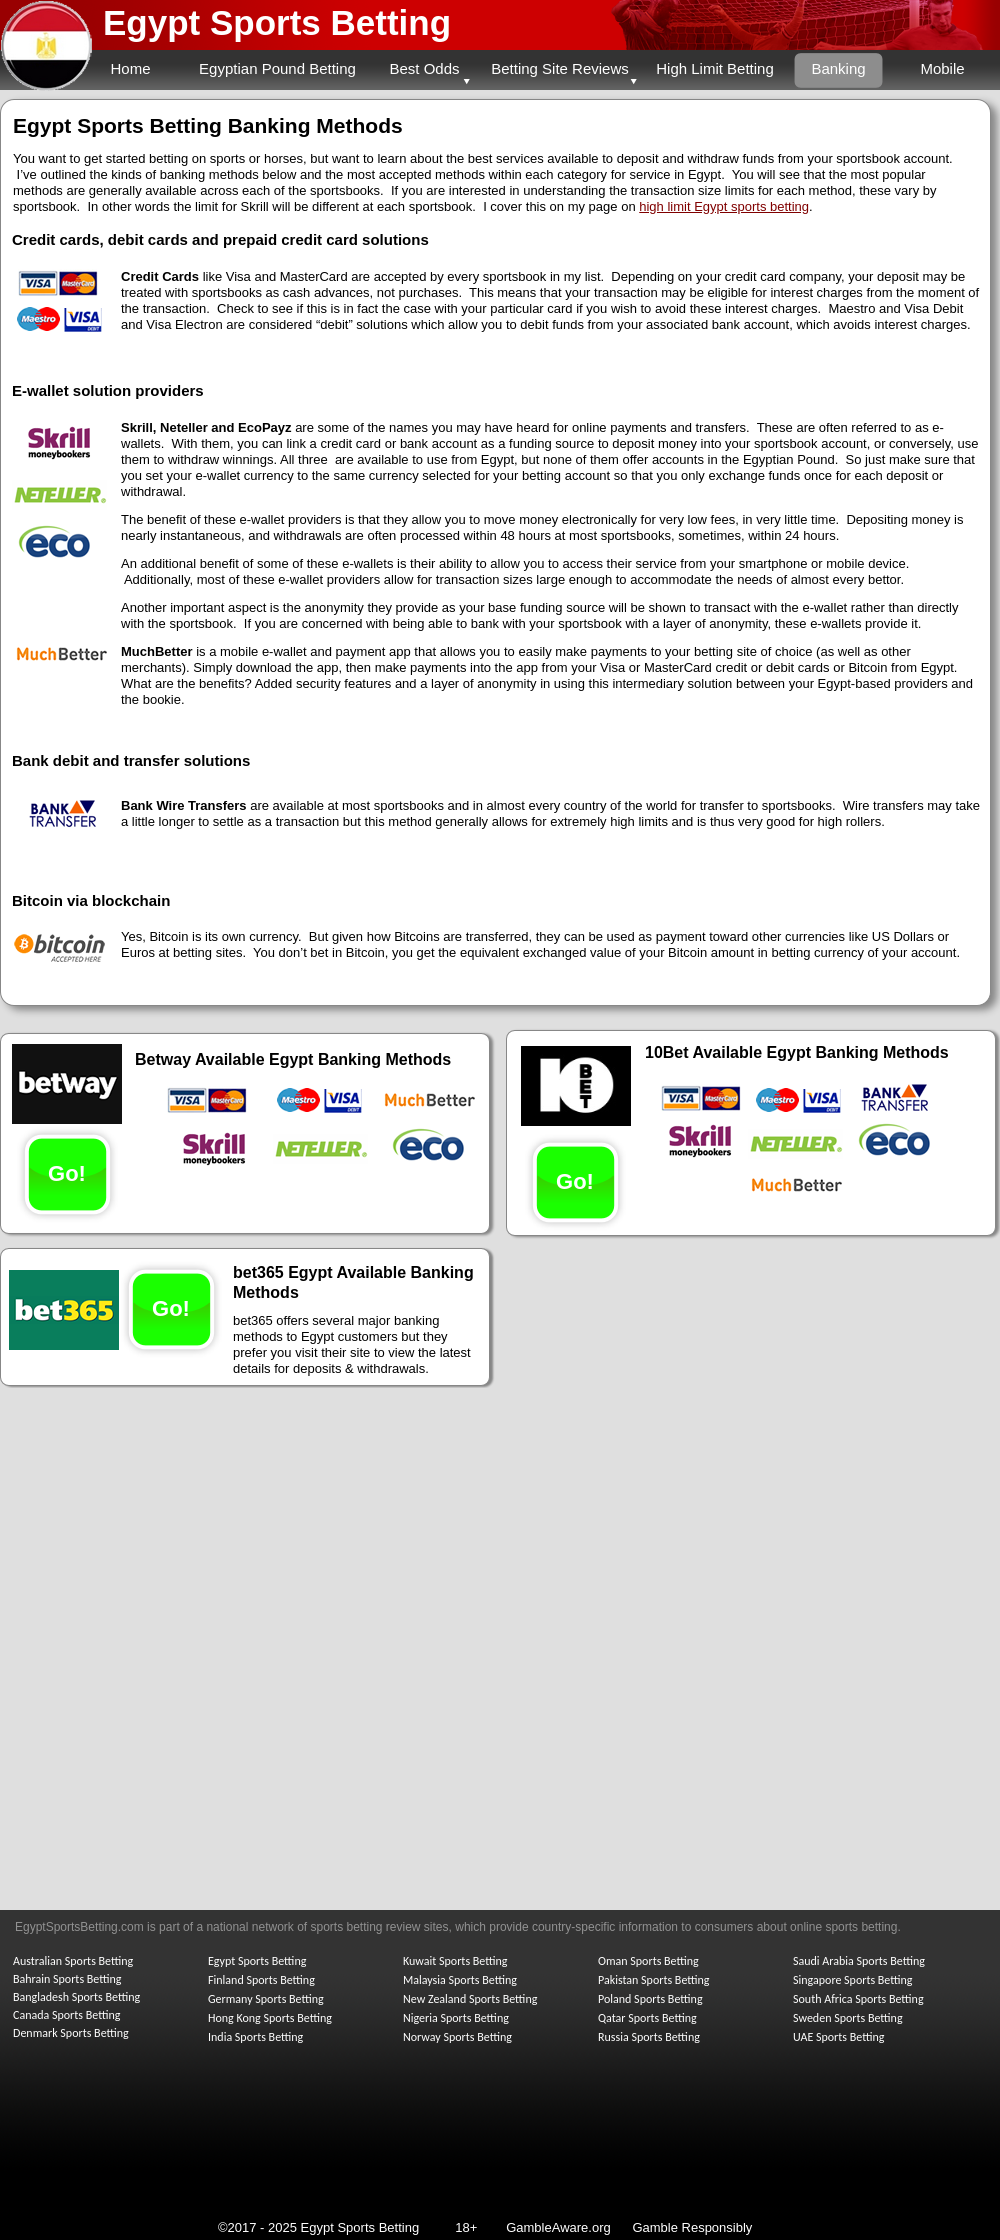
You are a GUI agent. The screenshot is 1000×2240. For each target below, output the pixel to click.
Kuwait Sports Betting (455, 1961)
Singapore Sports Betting (853, 1980)
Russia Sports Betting (649, 2037)
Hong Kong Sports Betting (270, 2018)
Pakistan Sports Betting (654, 1980)
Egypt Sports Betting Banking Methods (208, 125)
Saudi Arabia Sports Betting (859, 1961)
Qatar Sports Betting (647, 2018)
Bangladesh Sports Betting (76, 1997)
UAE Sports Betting (838, 2037)
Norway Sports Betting (457, 2037)
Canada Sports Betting (66, 2015)
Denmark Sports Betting (71, 2033)
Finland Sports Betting (261, 1980)
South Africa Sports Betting (858, 1999)
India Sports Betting (255, 2037)
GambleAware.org (558, 2227)
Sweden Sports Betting (848, 2018)
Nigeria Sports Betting (456, 2018)
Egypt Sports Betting (277, 22)
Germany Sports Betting (266, 1999)
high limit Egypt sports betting (724, 206)
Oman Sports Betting (648, 1961)
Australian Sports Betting (73, 1961)
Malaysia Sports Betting (460, 1980)
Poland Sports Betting (650, 1999)
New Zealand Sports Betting (470, 1999)
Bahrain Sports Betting (67, 1979)
